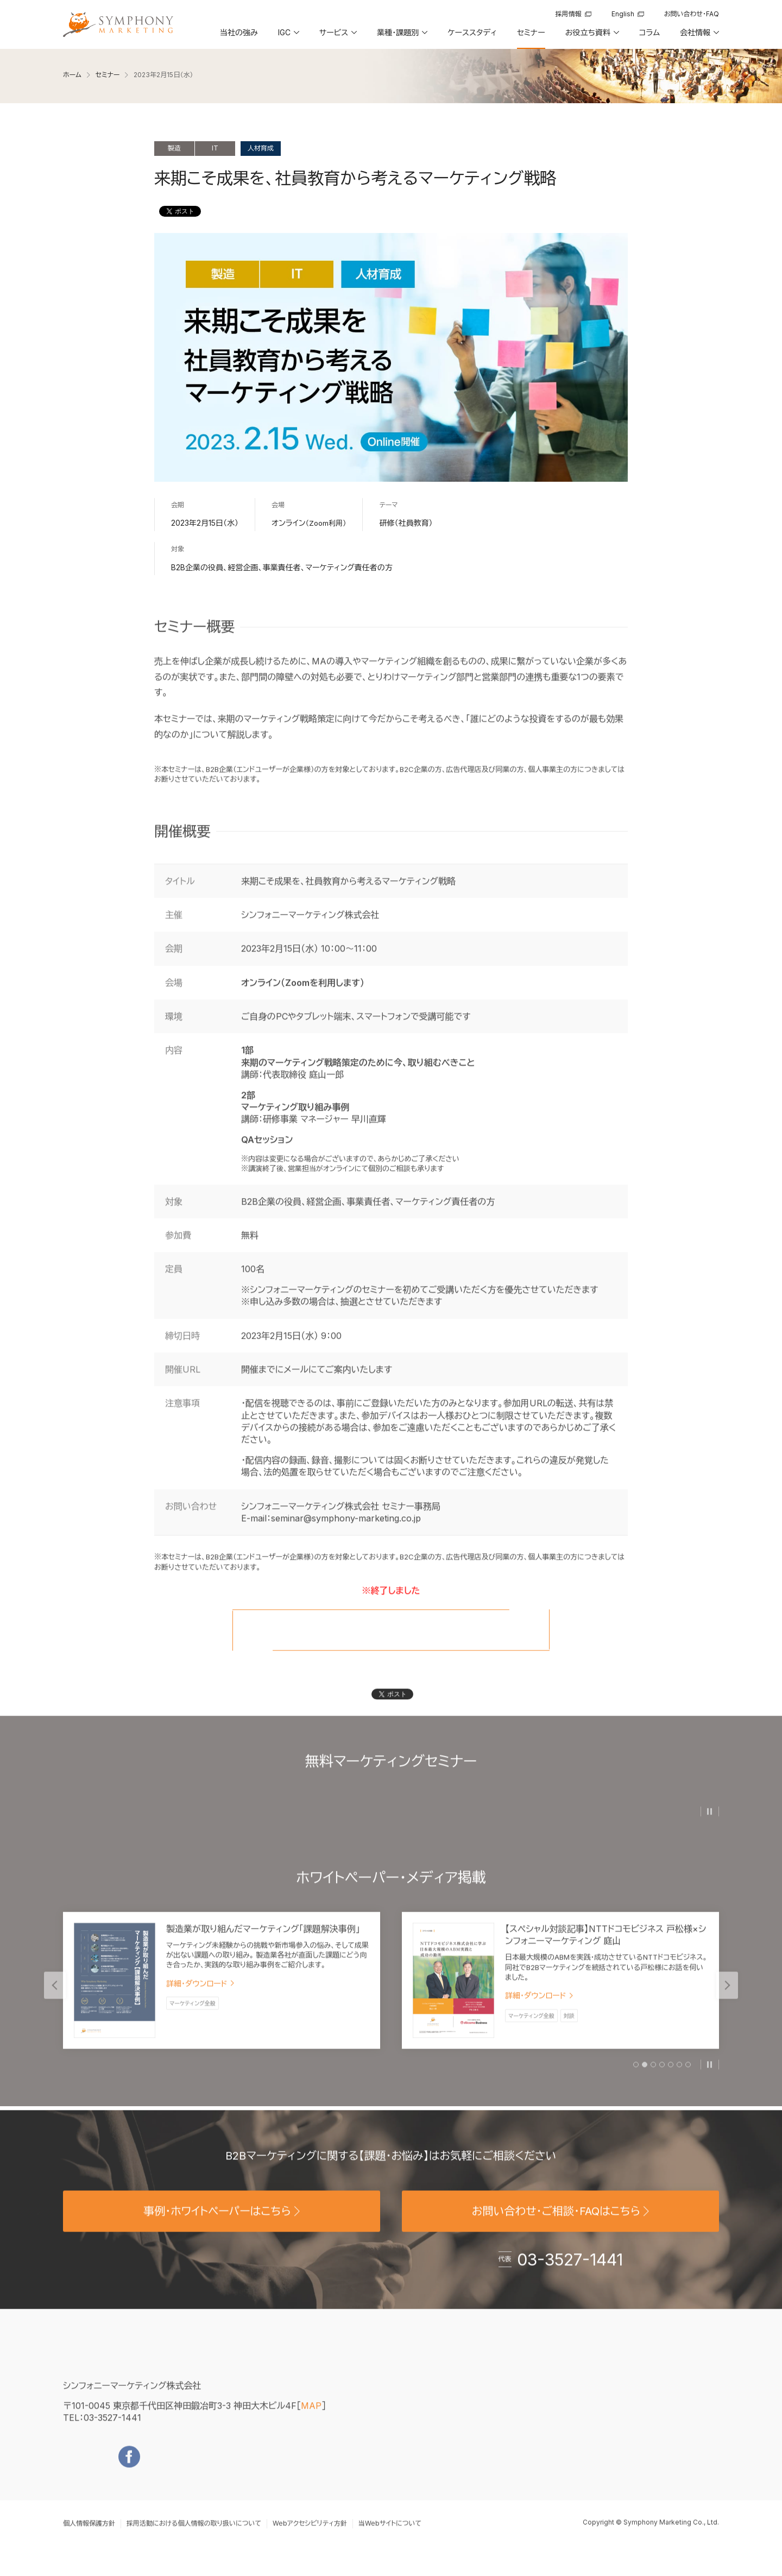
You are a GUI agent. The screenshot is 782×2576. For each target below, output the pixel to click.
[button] (287, 36)
